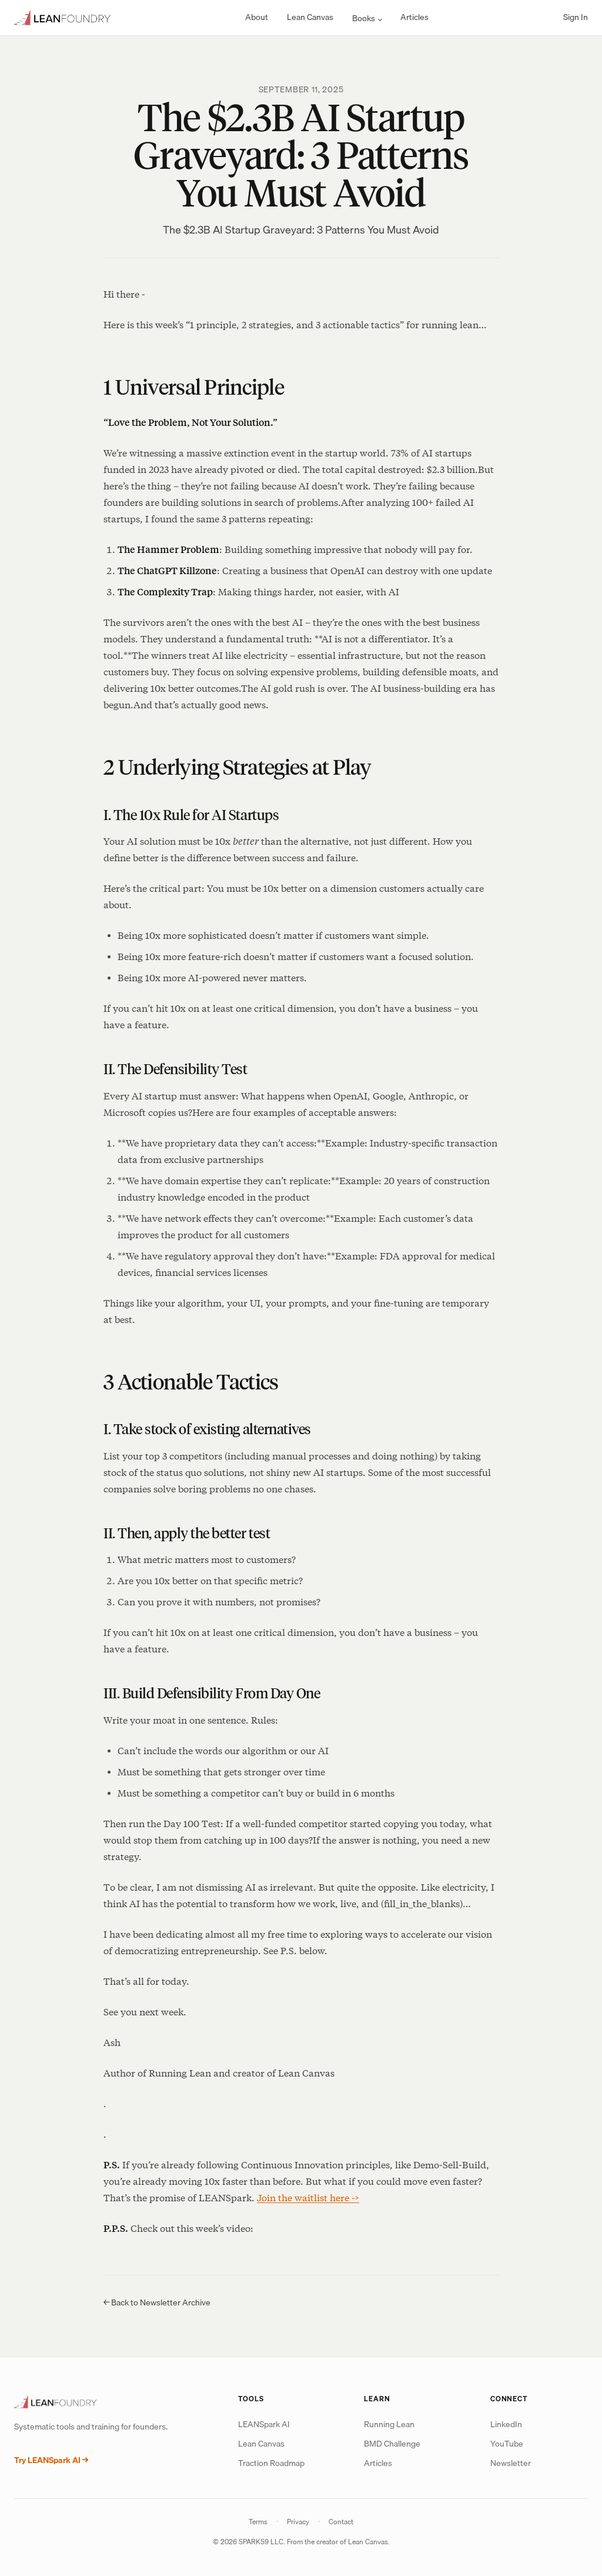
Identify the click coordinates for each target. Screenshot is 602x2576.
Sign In (575, 17)
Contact (341, 2521)
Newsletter (510, 2463)
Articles (414, 17)
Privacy (298, 2521)
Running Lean (389, 2424)
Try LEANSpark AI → (51, 2460)
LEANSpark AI (264, 2424)
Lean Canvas (310, 17)
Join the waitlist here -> (308, 2198)
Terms (258, 2521)
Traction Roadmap (271, 2463)
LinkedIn (506, 2424)
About (256, 17)
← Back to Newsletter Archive (156, 2302)
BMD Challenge (392, 2443)
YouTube (506, 2443)
